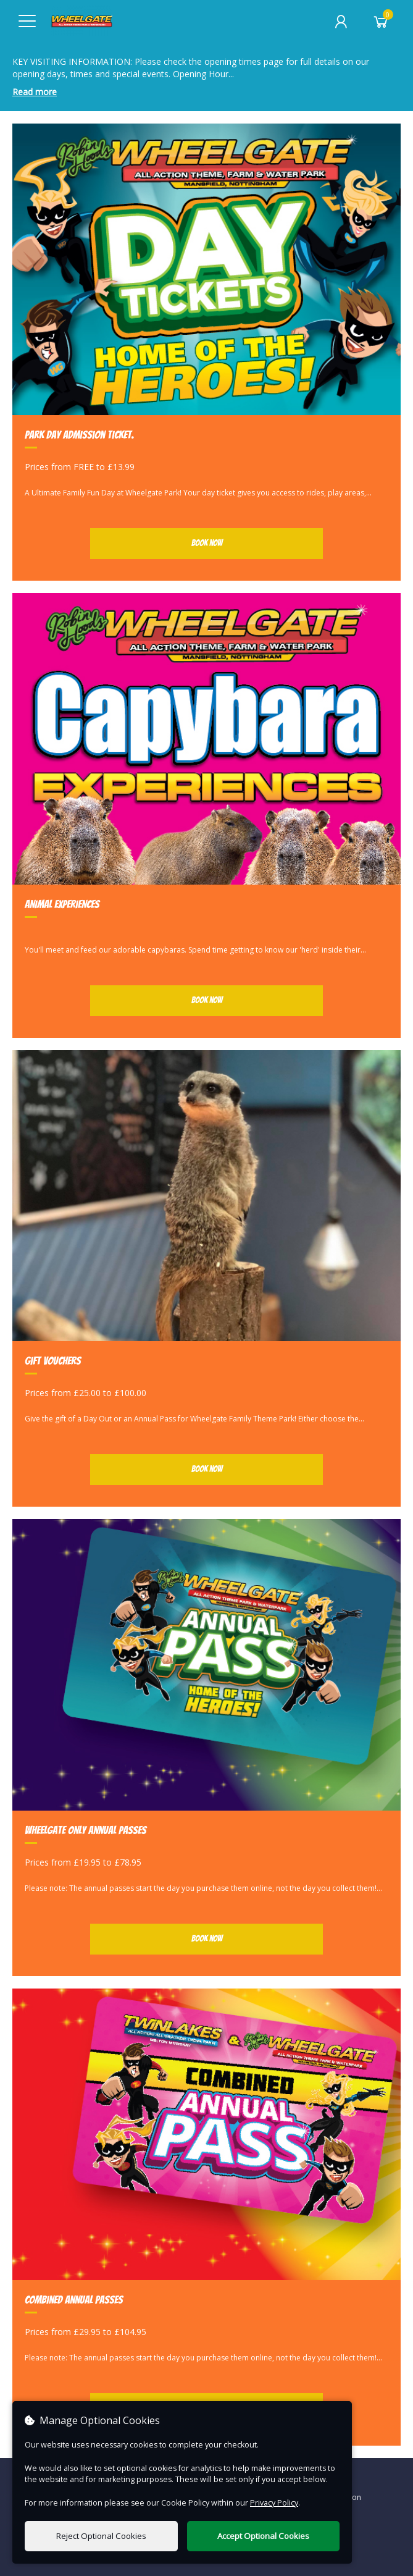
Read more (34, 92)
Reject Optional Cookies (101, 2535)
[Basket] (381, 21)
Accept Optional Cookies (263, 2535)
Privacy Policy (274, 2503)
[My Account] (341, 21)
